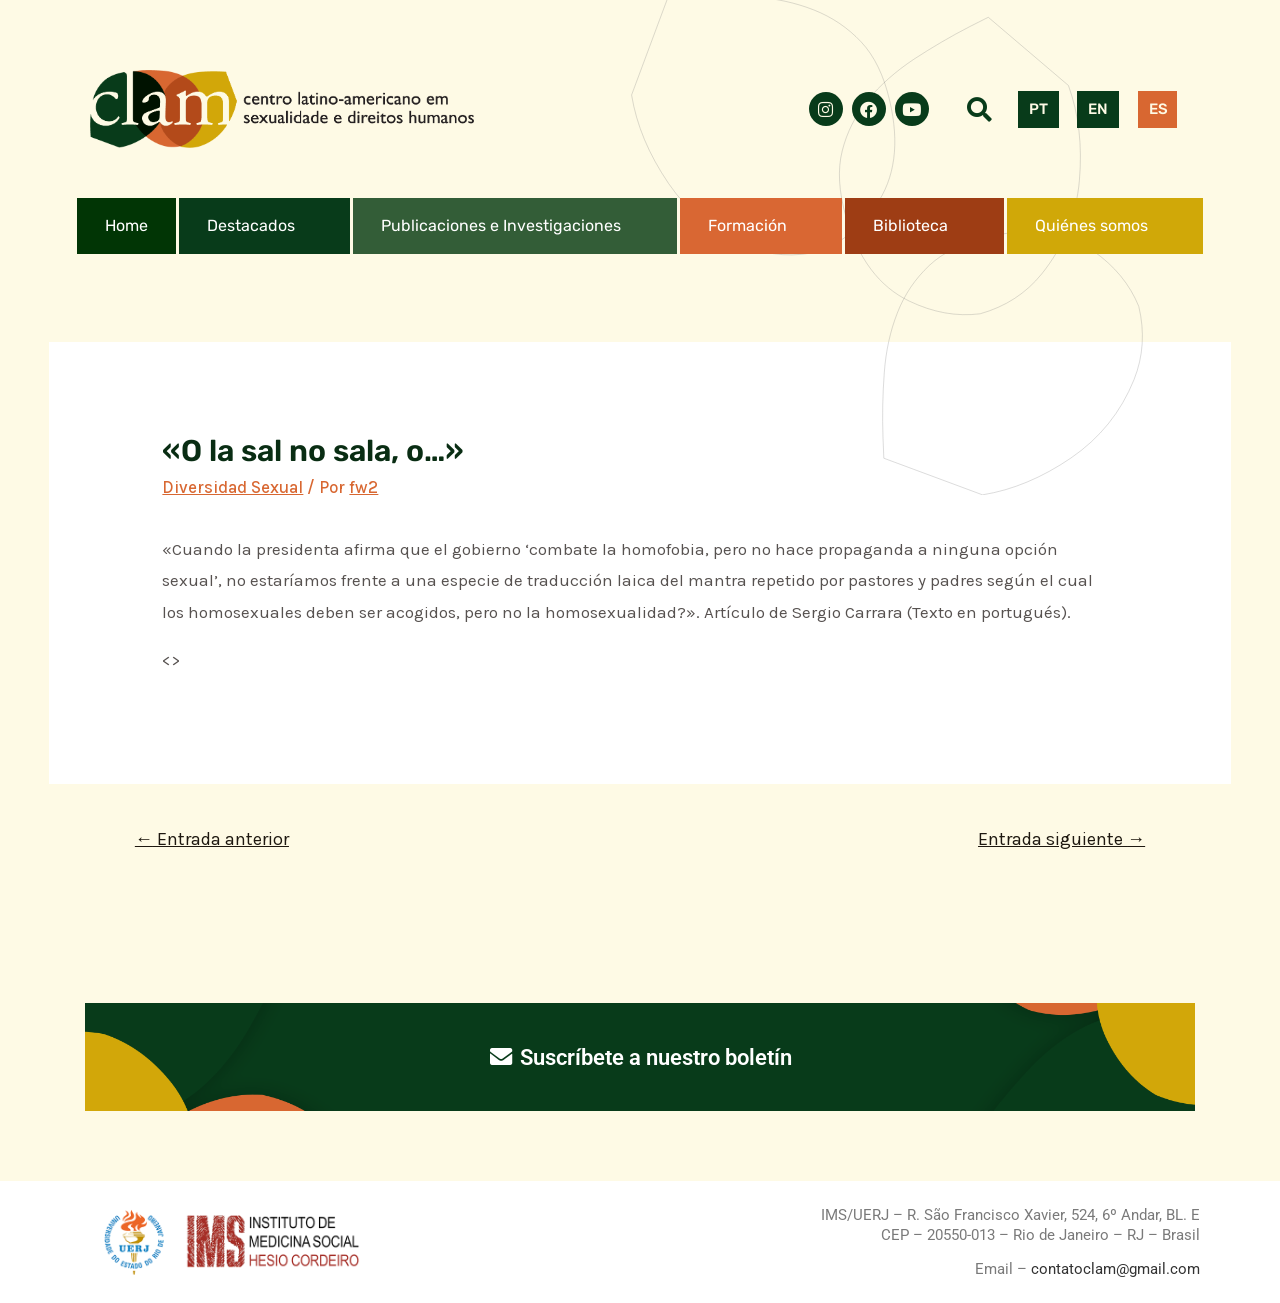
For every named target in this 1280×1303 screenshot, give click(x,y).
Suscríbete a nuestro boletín (640, 1057)
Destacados (251, 225)
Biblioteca (910, 225)
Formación (747, 225)
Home (126, 225)
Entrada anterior (212, 839)
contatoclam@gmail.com (1113, 1269)
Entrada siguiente (1061, 839)
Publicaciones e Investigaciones (501, 225)
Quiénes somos (1091, 225)
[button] (265, 226)
